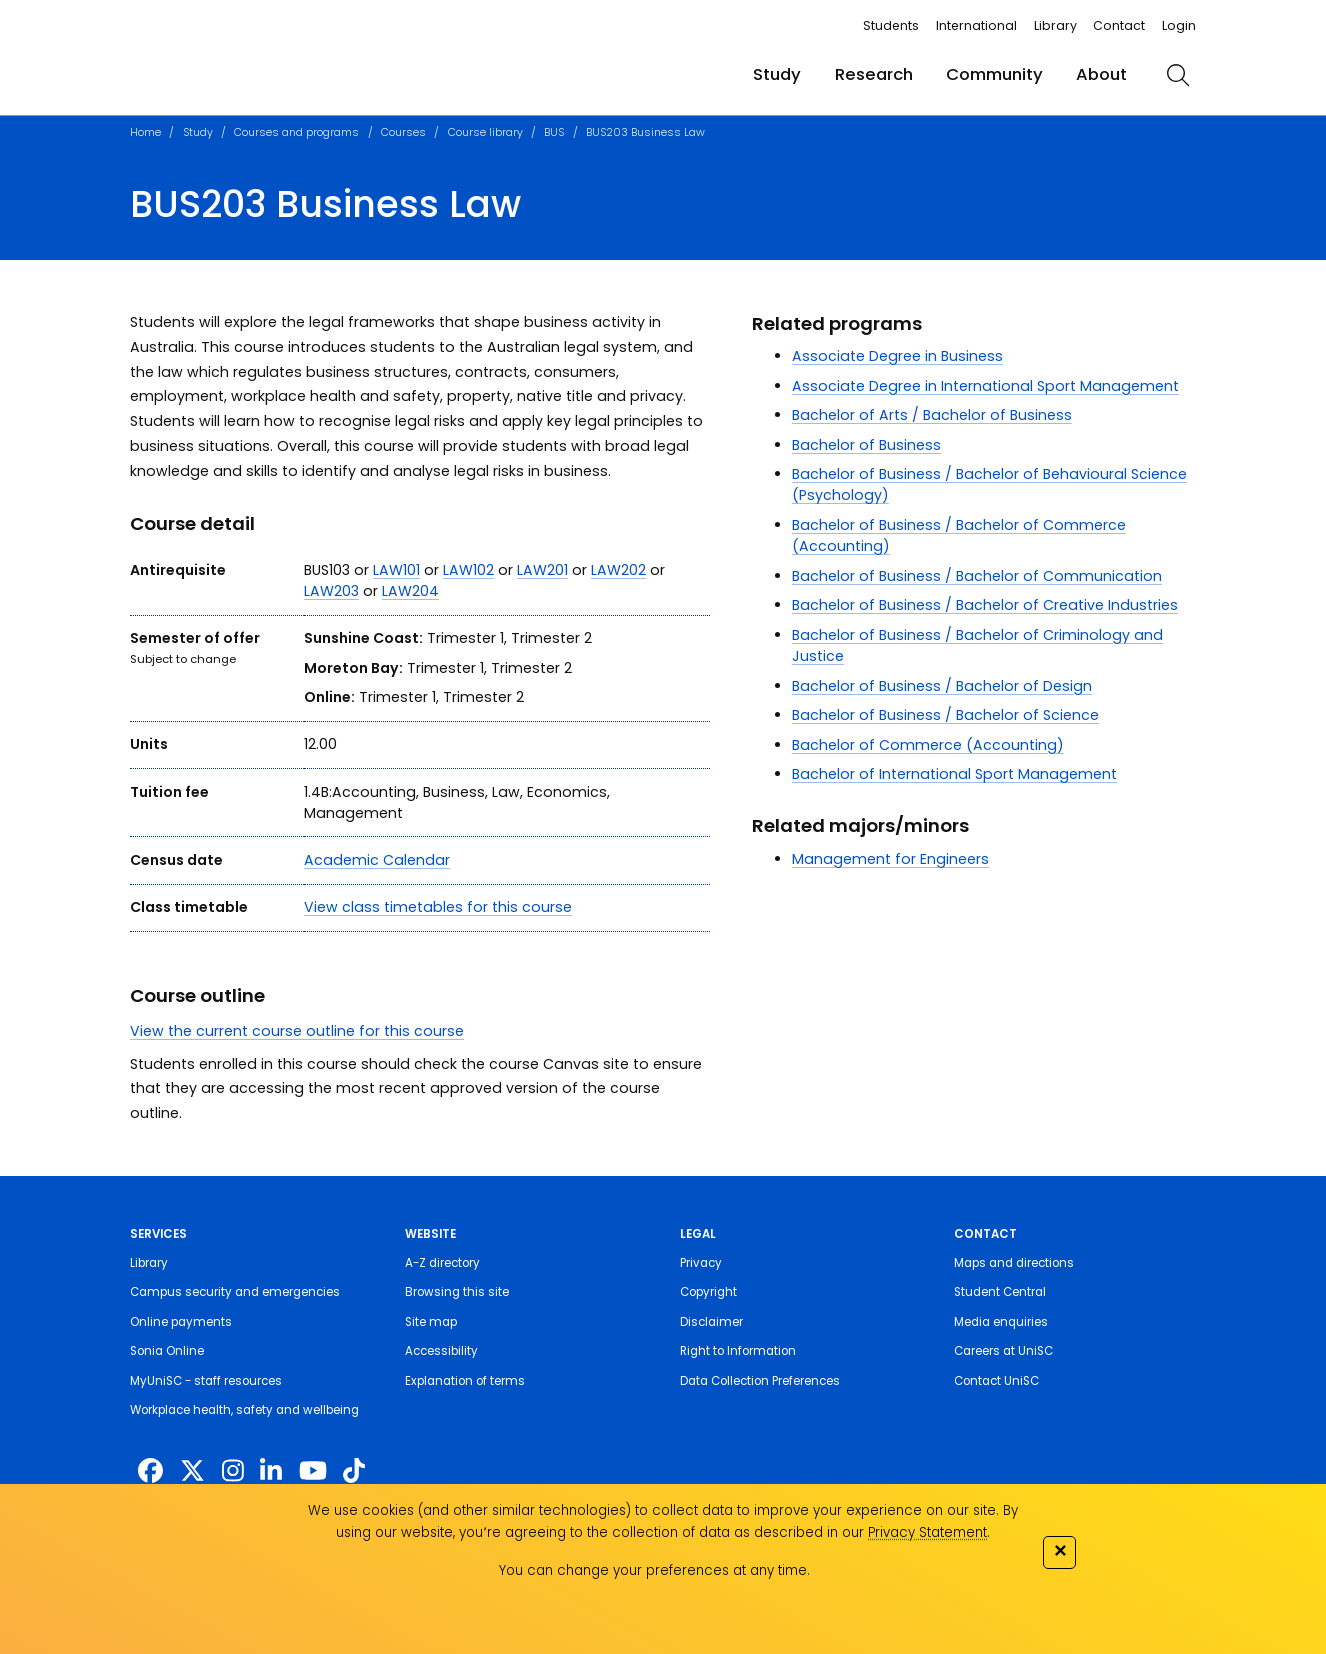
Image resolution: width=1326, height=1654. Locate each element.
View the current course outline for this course (297, 1031)
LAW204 (410, 591)
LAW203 (331, 591)
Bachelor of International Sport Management (954, 774)
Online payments (181, 1322)
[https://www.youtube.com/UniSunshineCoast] (313, 1471)
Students (891, 25)
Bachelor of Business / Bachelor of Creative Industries (985, 605)
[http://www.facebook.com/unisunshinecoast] (150, 1471)
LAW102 (468, 570)
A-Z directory (442, 1263)
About (1101, 74)
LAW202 (618, 570)
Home (145, 132)
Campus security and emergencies (235, 1292)
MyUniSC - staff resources (206, 1381)
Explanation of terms (465, 1381)
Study (777, 74)
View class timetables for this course (438, 907)
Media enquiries (1001, 1322)
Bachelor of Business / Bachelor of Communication (977, 576)
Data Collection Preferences (760, 1381)
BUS (554, 132)
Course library (485, 132)
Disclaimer (711, 1322)
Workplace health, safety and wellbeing (244, 1410)
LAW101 (396, 570)
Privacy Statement (927, 1532)
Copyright (708, 1292)
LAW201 (542, 570)
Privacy (701, 1263)
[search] (1178, 75)
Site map (431, 1322)
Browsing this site (457, 1292)
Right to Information (738, 1351)
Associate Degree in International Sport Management (985, 386)
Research (874, 74)
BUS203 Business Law (645, 132)
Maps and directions (1014, 1263)
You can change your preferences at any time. (654, 1570)
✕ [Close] (1060, 1550)
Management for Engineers (890, 859)
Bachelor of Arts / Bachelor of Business (932, 415)
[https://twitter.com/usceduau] (192, 1471)
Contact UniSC (996, 1381)
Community (994, 74)
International (976, 25)
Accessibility (441, 1351)
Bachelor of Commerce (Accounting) (928, 745)
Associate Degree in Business (897, 356)
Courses (403, 132)
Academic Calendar (377, 860)
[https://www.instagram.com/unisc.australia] (233, 1471)
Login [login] (1179, 25)
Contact (1119, 25)
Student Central (1000, 1292)
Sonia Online (167, 1351)
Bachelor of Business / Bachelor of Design (942, 686)
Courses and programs (296, 132)
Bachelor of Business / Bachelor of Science (945, 715)
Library (1055, 25)
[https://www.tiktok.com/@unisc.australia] (354, 1471)
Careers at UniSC (1003, 1351)
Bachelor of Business (866, 445)
